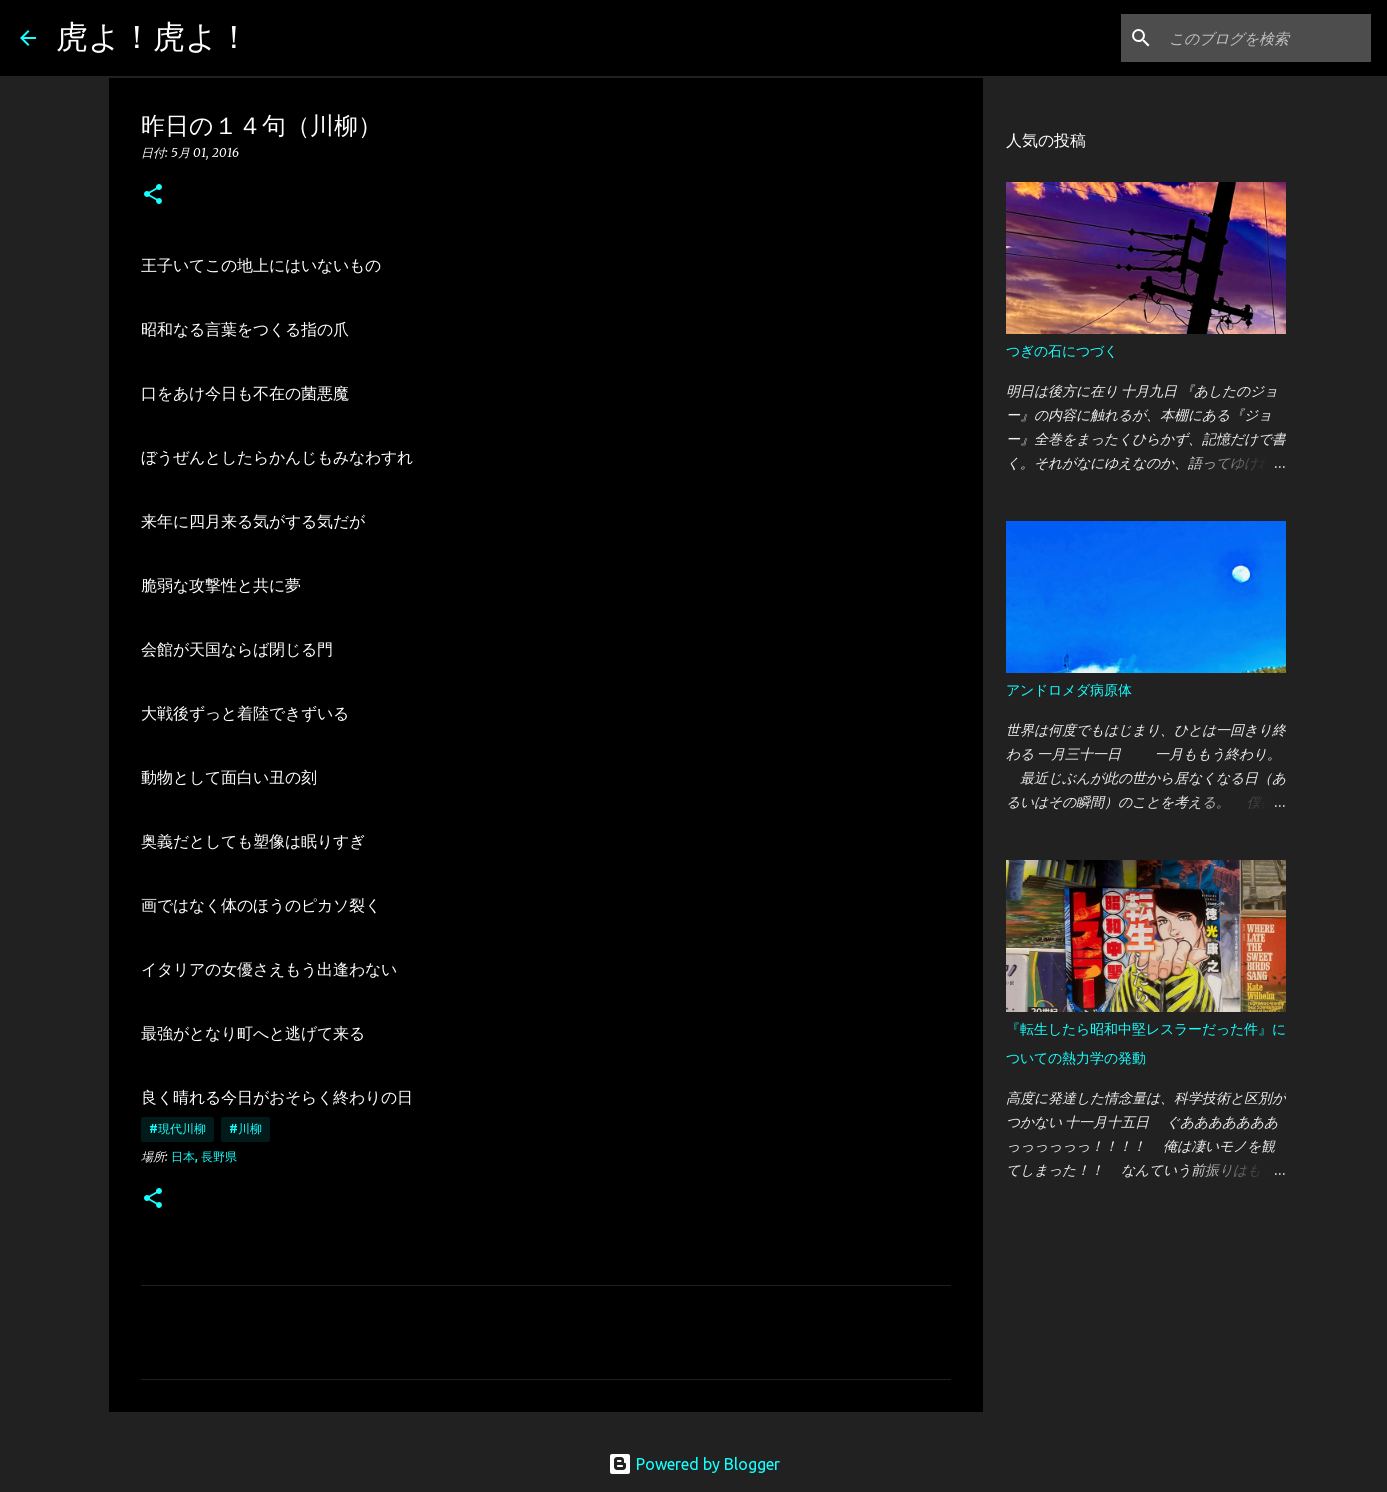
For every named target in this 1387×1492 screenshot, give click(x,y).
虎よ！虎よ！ (153, 36)
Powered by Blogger (694, 1464)
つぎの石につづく (1062, 351)
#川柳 (245, 1128)
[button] (153, 195)
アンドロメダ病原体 (1069, 690)
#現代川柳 (177, 1128)
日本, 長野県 (204, 1156)
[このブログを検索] (1266, 38)
